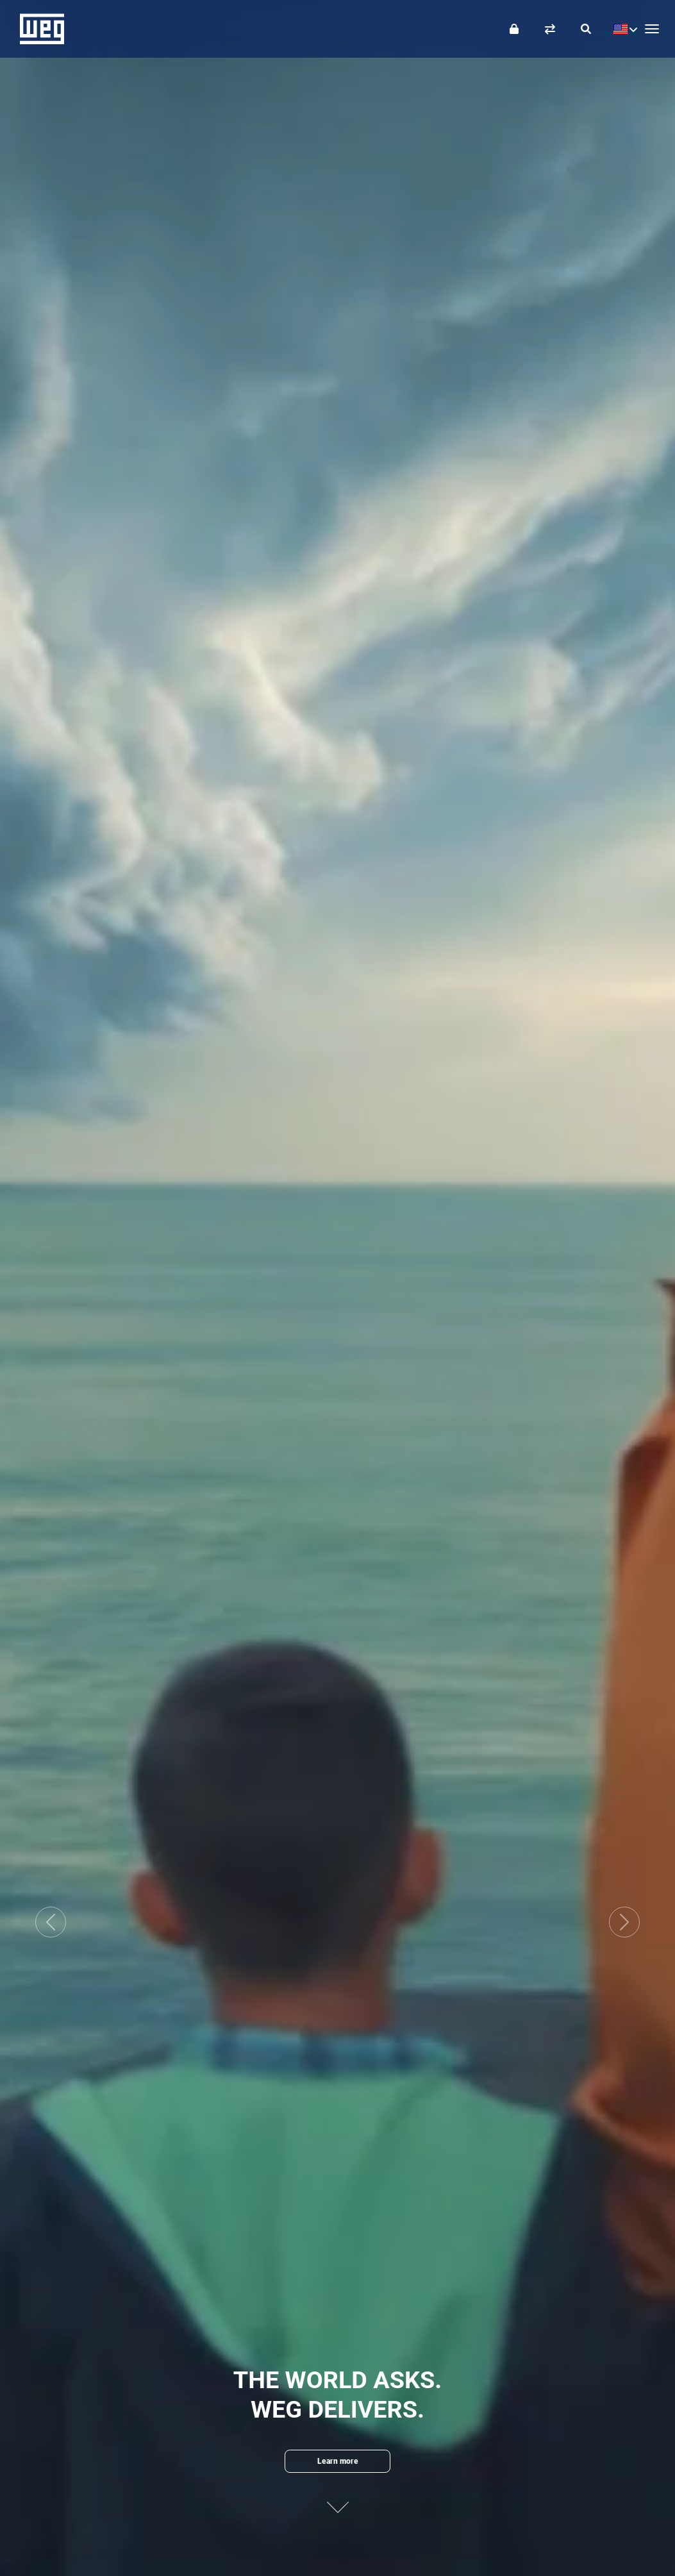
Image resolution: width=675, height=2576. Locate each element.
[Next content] (338, 2500)
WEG (37, 29)
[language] (622, 29)
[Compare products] (550, 29)
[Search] (586, 29)
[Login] (514, 29)
